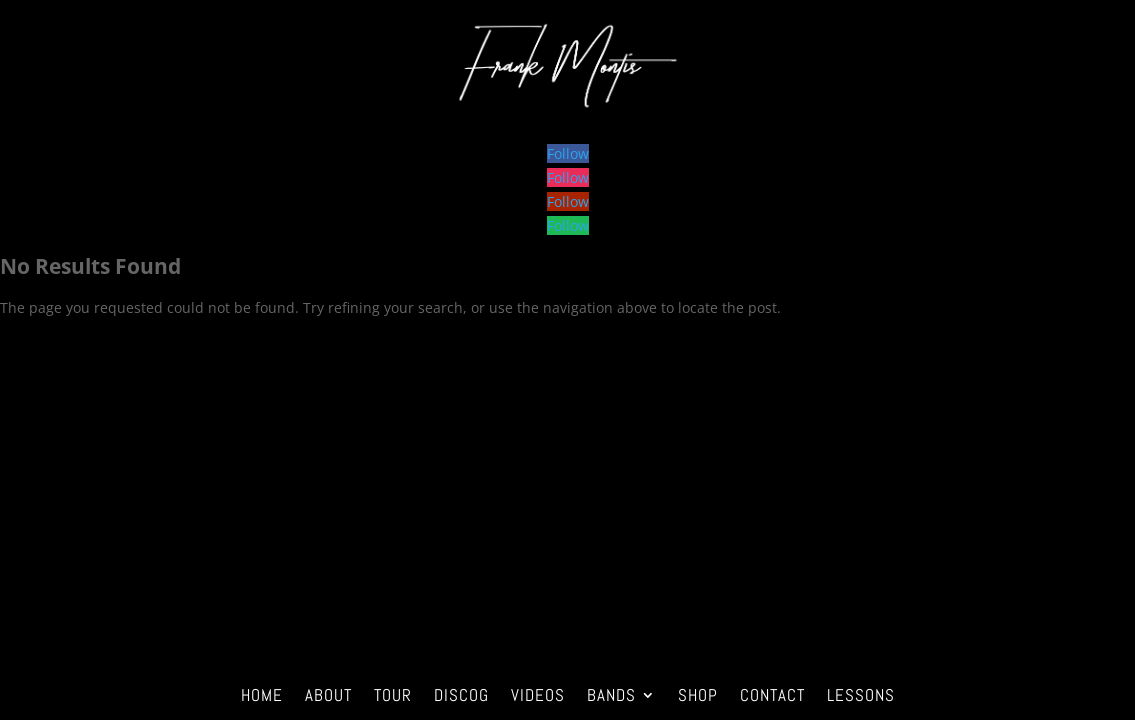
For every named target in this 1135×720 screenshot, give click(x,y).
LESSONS (861, 693)
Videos (538, 693)
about (328, 693)
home (262, 693)
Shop (698, 693)
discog (461, 693)
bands (611, 693)
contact (772, 693)
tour (393, 693)
